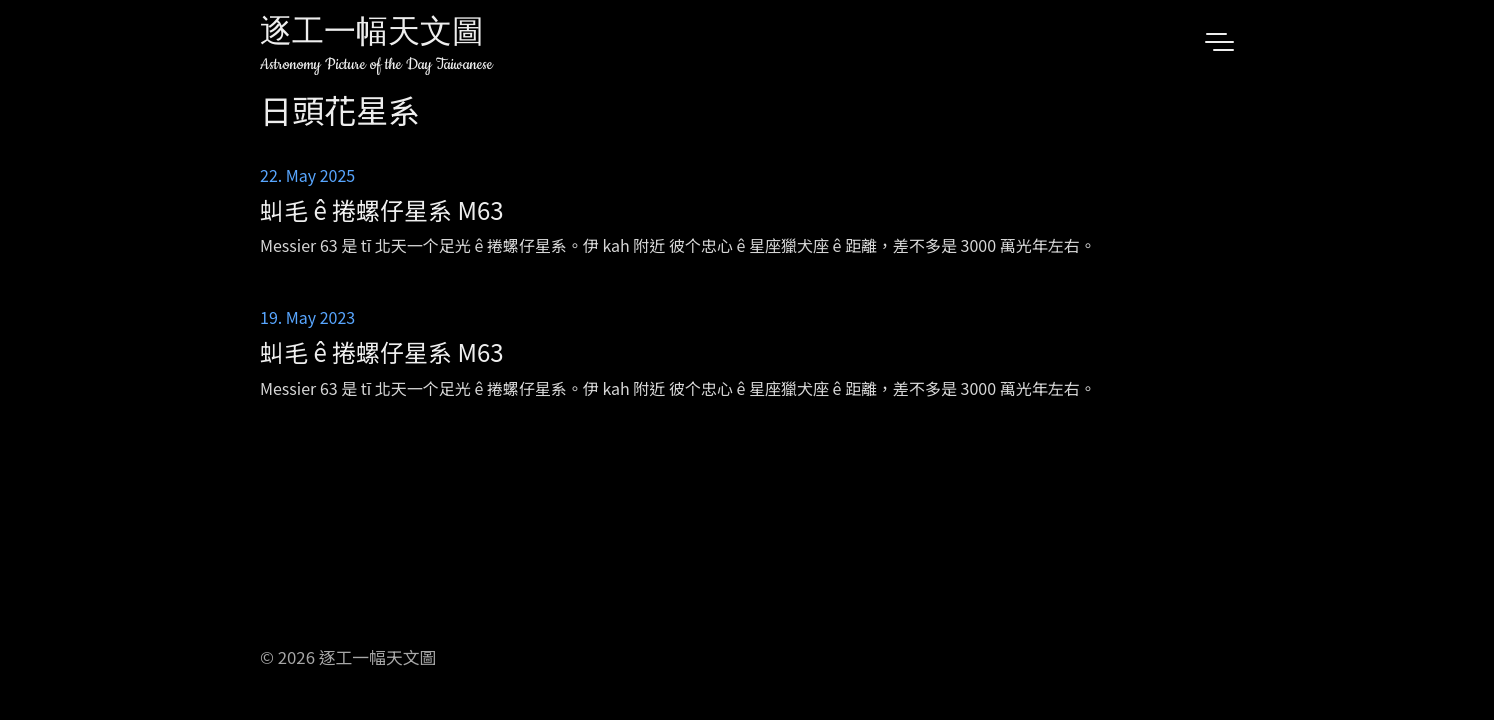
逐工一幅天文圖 (372, 34)
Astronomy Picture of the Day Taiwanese (376, 64)
